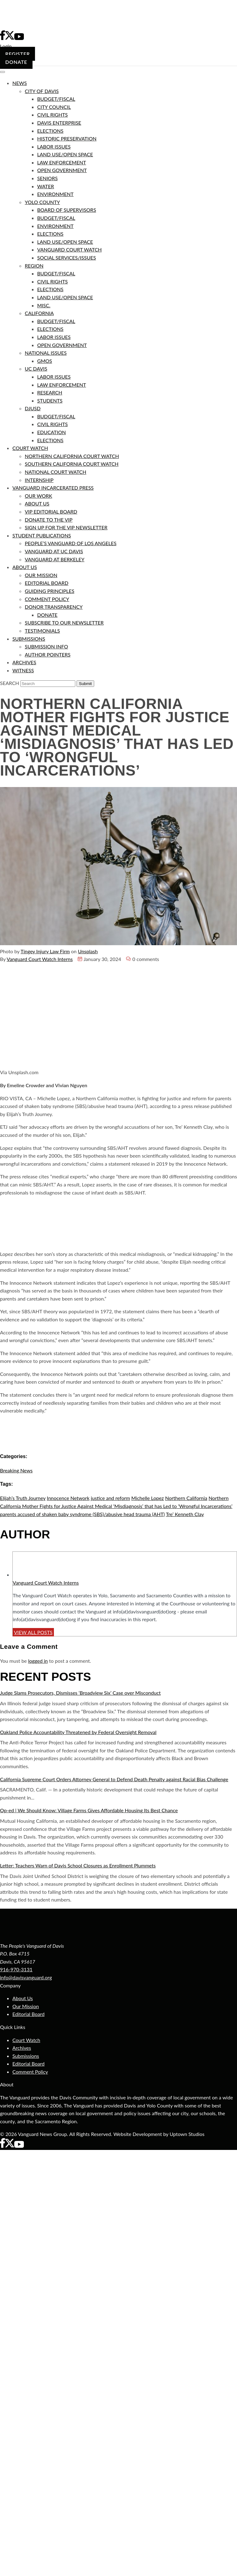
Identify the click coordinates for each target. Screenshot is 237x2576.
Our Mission (25, 2006)
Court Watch (26, 2040)
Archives (21, 2048)
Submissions (25, 2056)
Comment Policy (30, 2072)
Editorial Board (28, 2014)
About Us (22, 1998)
